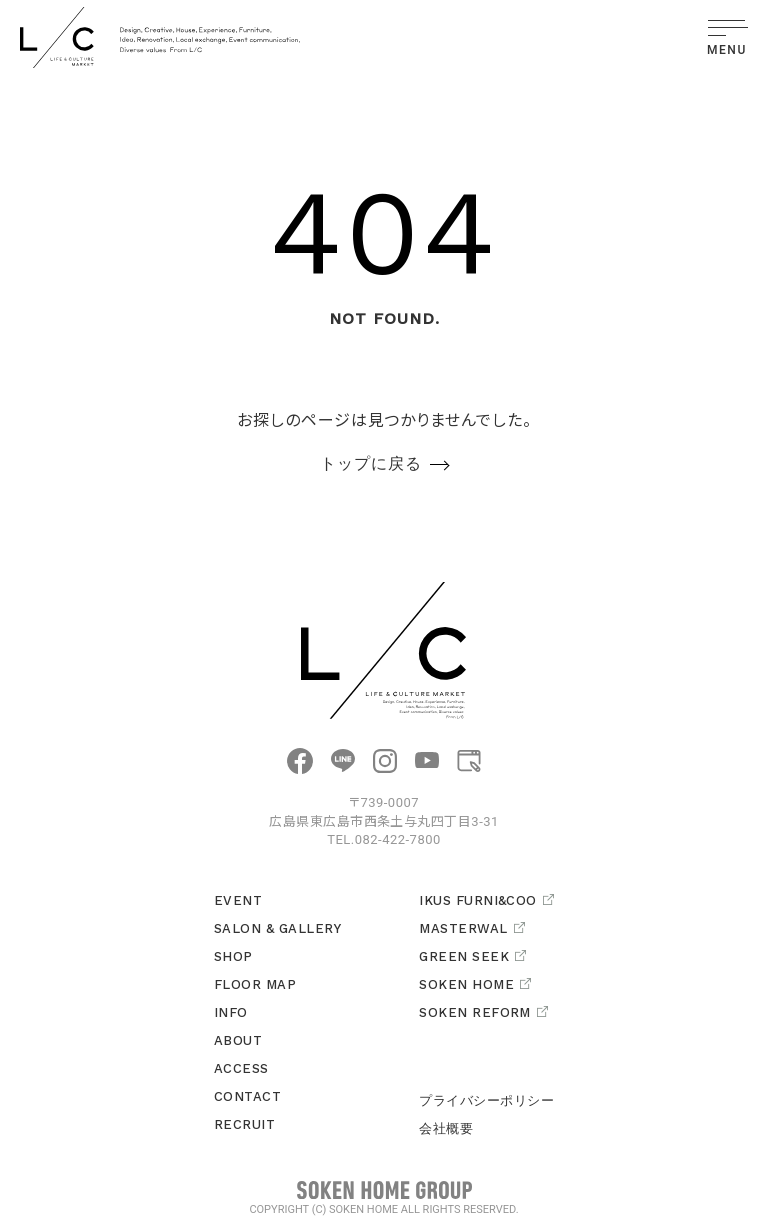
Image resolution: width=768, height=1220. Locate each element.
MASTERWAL (471, 928)
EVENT (238, 900)
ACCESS (241, 1068)
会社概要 (446, 1128)
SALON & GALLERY (277, 928)
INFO (231, 1012)
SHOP (233, 956)
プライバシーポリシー (486, 1100)
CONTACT (247, 1096)
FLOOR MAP (255, 984)
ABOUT (238, 1040)
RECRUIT (244, 1124)
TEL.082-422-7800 (384, 839)
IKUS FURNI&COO (486, 900)
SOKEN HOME (475, 984)
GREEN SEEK (472, 956)
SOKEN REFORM (483, 1012)
